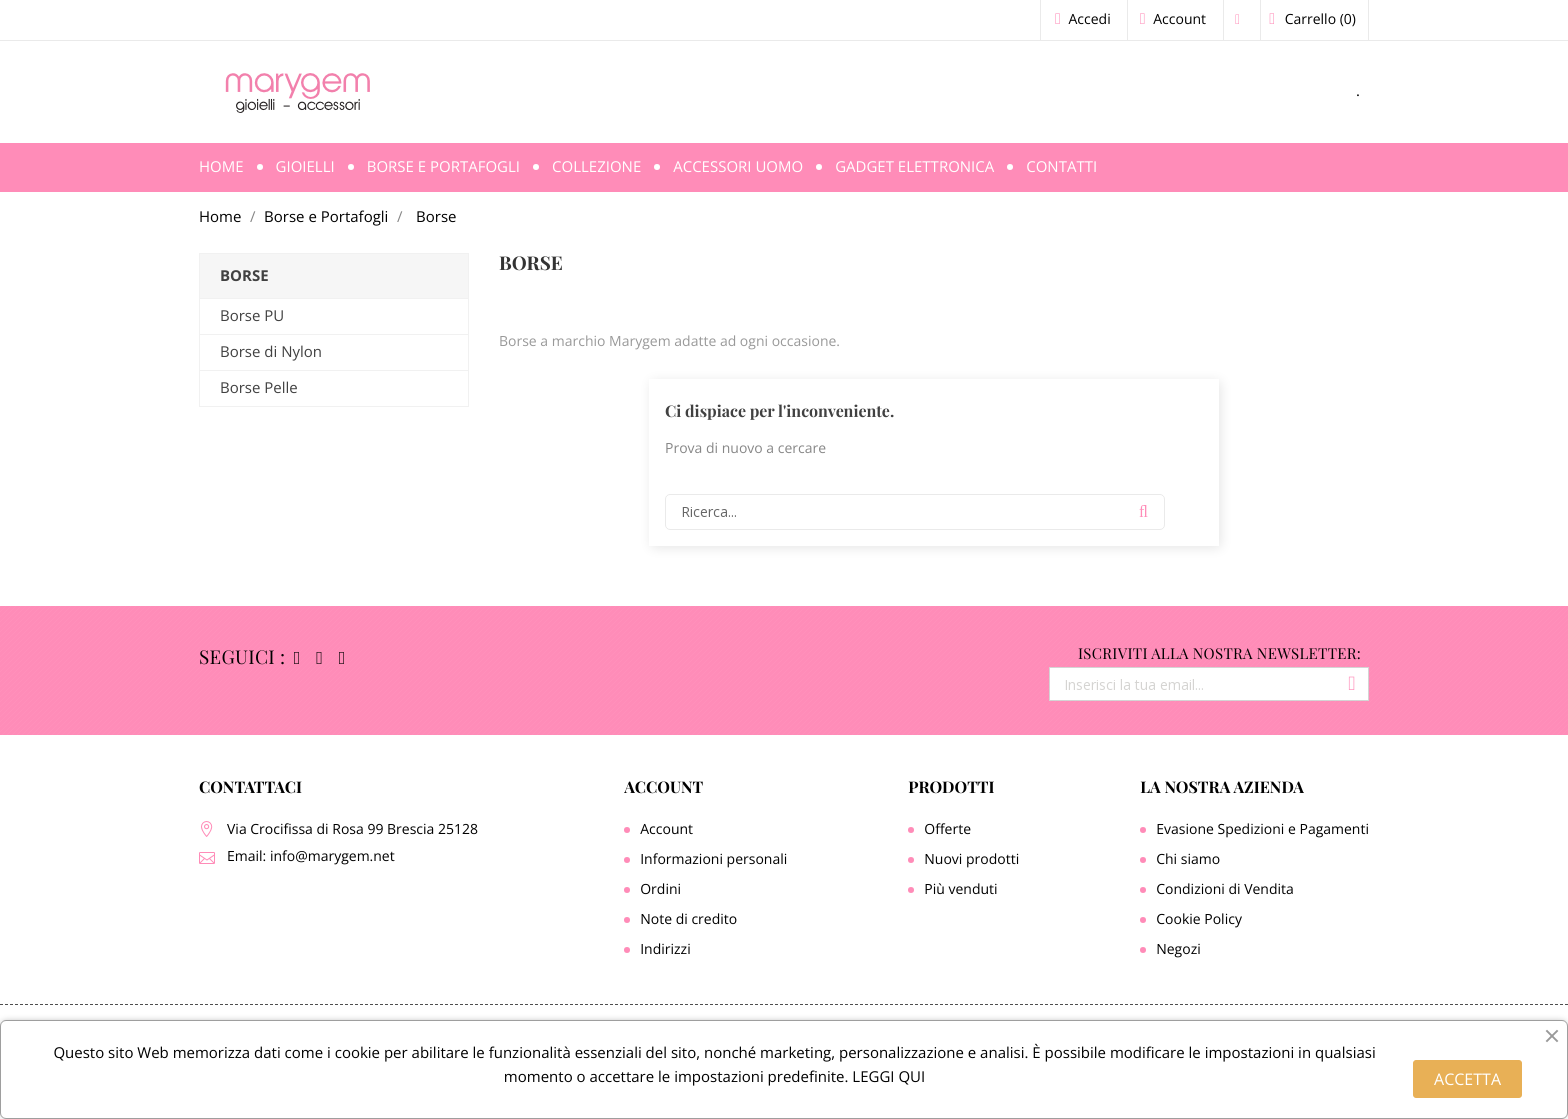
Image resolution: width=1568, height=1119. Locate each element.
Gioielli (305, 167)
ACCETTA (1467, 1079)
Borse (244, 276)
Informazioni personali (713, 859)
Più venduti (960, 889)
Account (663, 787)
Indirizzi (665, 949)
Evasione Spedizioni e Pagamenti (1262, 829)
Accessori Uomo (738, 167)
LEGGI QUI (886, 1077)
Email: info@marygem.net (311, 856)
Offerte (947, 829)
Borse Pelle (259, 388)
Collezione (596, 167)
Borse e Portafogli (443, 167)
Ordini (660, 889)
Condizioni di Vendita (1225, 889)
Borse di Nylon (271, 352)
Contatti (1061, 167)
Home (221, 167)
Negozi (1178, 949)
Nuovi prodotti (971, 859)
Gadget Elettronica (914, 167)
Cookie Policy (1199, 919)
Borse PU (252, 316)
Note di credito (688, 919)
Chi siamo (1188, 859)
